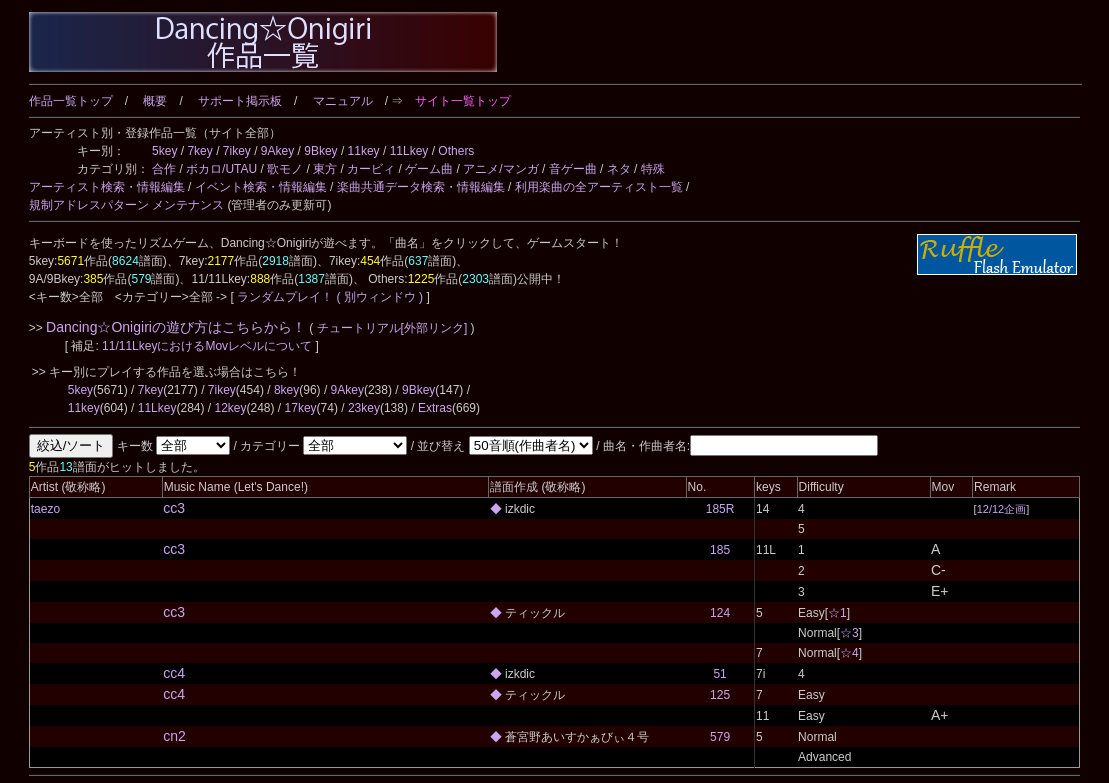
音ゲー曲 (573, 169)
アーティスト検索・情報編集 (107, 187)
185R (720, 509)
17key (301, 408)
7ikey (237, 151)
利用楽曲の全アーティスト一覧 (599, 187)
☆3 (849, 633)
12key (230, 408)
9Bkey (320, 151)
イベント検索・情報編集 (261, 187)
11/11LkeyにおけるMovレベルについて (208, 346)
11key (364, 151)
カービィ (371, 169)
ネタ (619, 169)
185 (720, 550)
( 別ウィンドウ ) (379, 297)
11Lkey (409, 151)
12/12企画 (1002, 509)
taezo (45, 509)
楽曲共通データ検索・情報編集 (421, 187)
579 (720, 737)
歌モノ (285, 169)
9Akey (277, 151)
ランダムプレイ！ (285, 297)
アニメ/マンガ (500, 169)
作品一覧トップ (71, 101)
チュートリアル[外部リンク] (391, 328)
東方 (325, 169)
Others (456, 151)
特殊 (653, 169)
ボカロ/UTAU (221, 169)
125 (720, 695)
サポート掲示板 (240, 101)
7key (199, 151)
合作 (164, 169)
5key (164, 151)
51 (719, 674)
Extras (435, 408)
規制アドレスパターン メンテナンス (126, 205)
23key (364, 408)
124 (720, 613)
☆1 (837, 613)
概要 (155, 101)
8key (286, 390)
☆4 (849, 653)
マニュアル (343, 101)
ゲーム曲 (429, 169)
